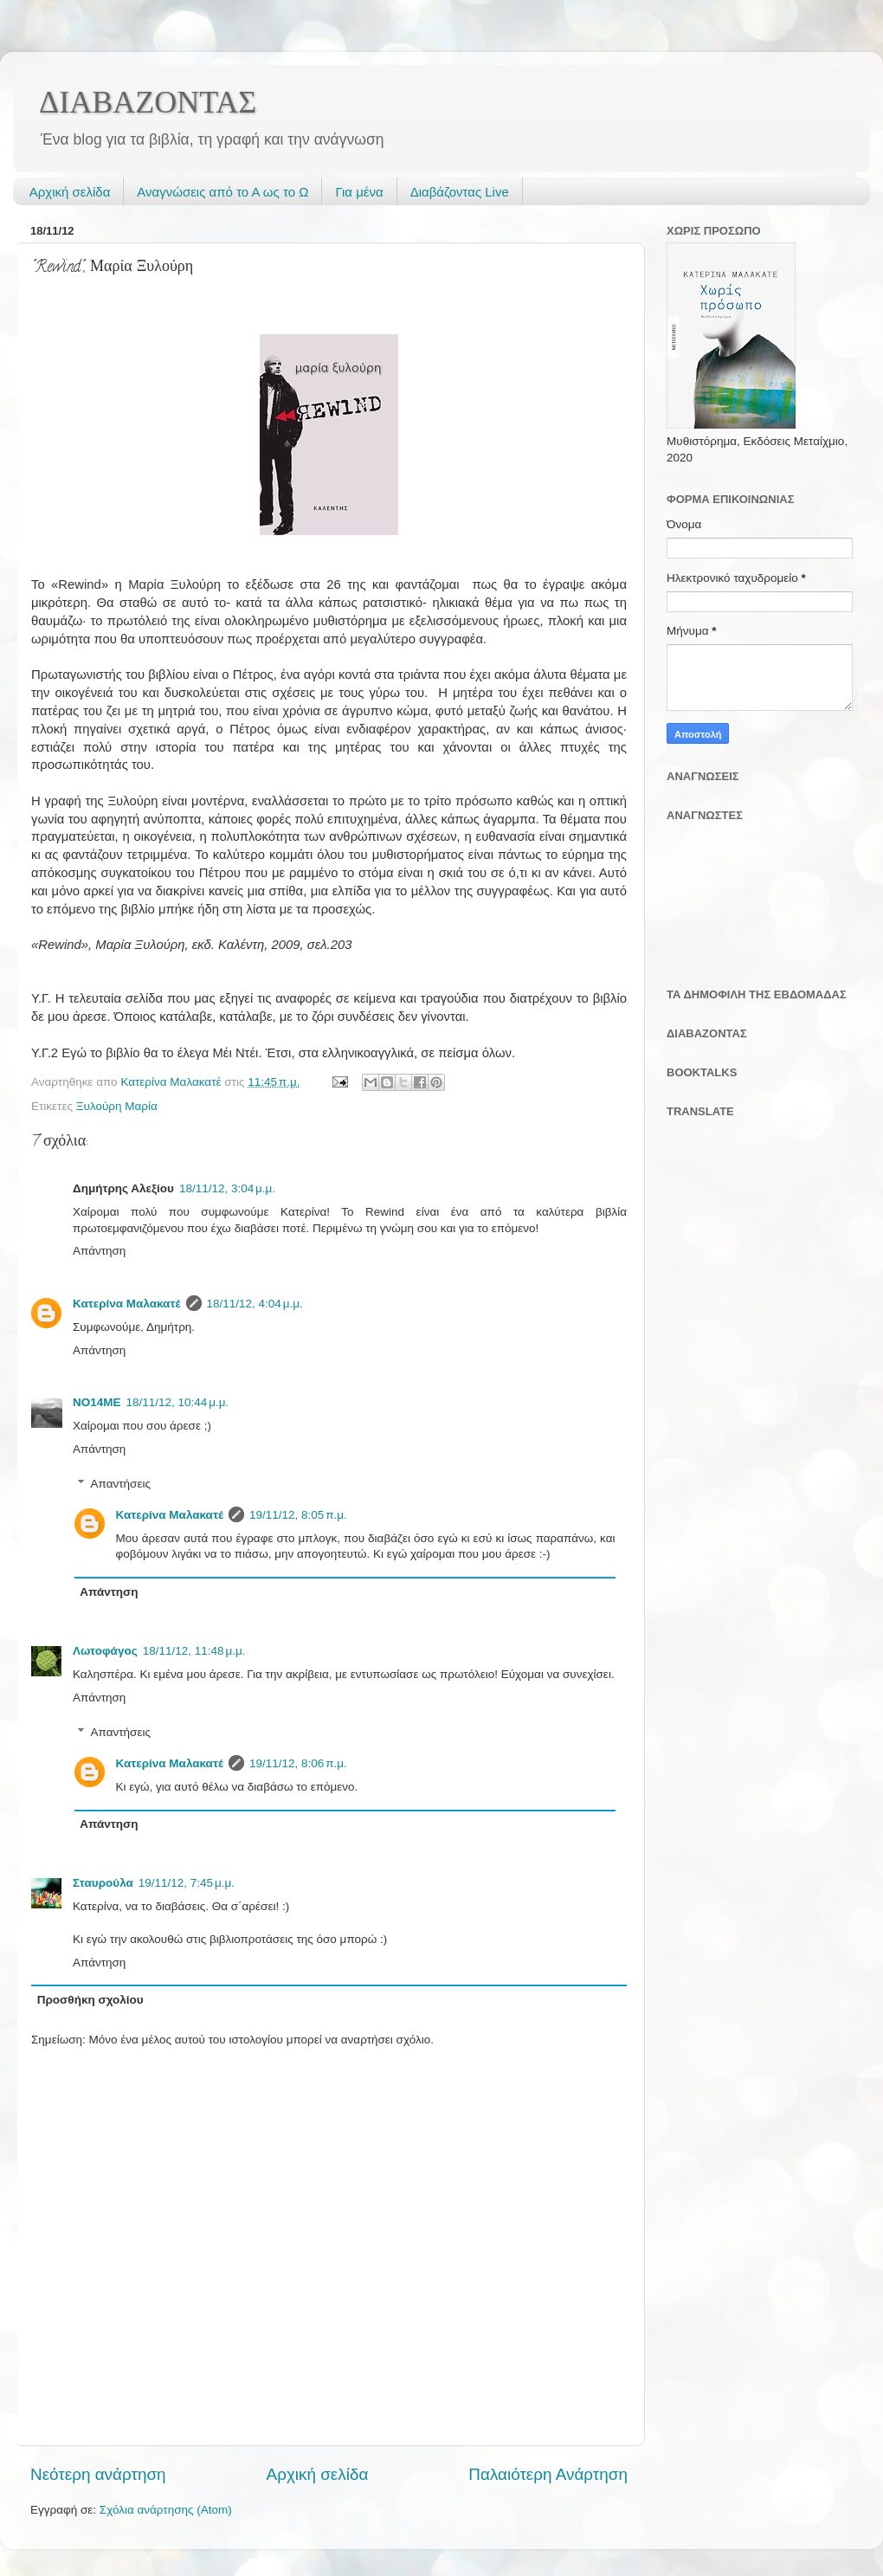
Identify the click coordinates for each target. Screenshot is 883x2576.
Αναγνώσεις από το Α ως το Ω (222, 191)
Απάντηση (99, 1250)
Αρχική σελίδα (70, 191)
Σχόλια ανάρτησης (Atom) (166, 2509)
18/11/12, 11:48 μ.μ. (194, 1650)
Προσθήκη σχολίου (90, 1999)
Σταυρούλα (103, 1882)
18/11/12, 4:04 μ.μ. (255, 1303)
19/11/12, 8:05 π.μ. (298, 1514)
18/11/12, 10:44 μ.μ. (177, 1402)
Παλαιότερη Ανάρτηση (548, 2474)
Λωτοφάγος (105, 1650)
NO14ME (97, 1402)
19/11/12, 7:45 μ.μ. (187, 1882)
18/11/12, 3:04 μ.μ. (227, 1188)
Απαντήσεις (121, 1483)
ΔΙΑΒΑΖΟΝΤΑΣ (147, 102)
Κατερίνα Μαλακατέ (127, 1303)
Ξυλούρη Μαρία (117, 1106)
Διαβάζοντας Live (459, 191)
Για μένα (359, 191)
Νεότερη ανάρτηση (98, 2474)
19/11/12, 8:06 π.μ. (298, 1763)
